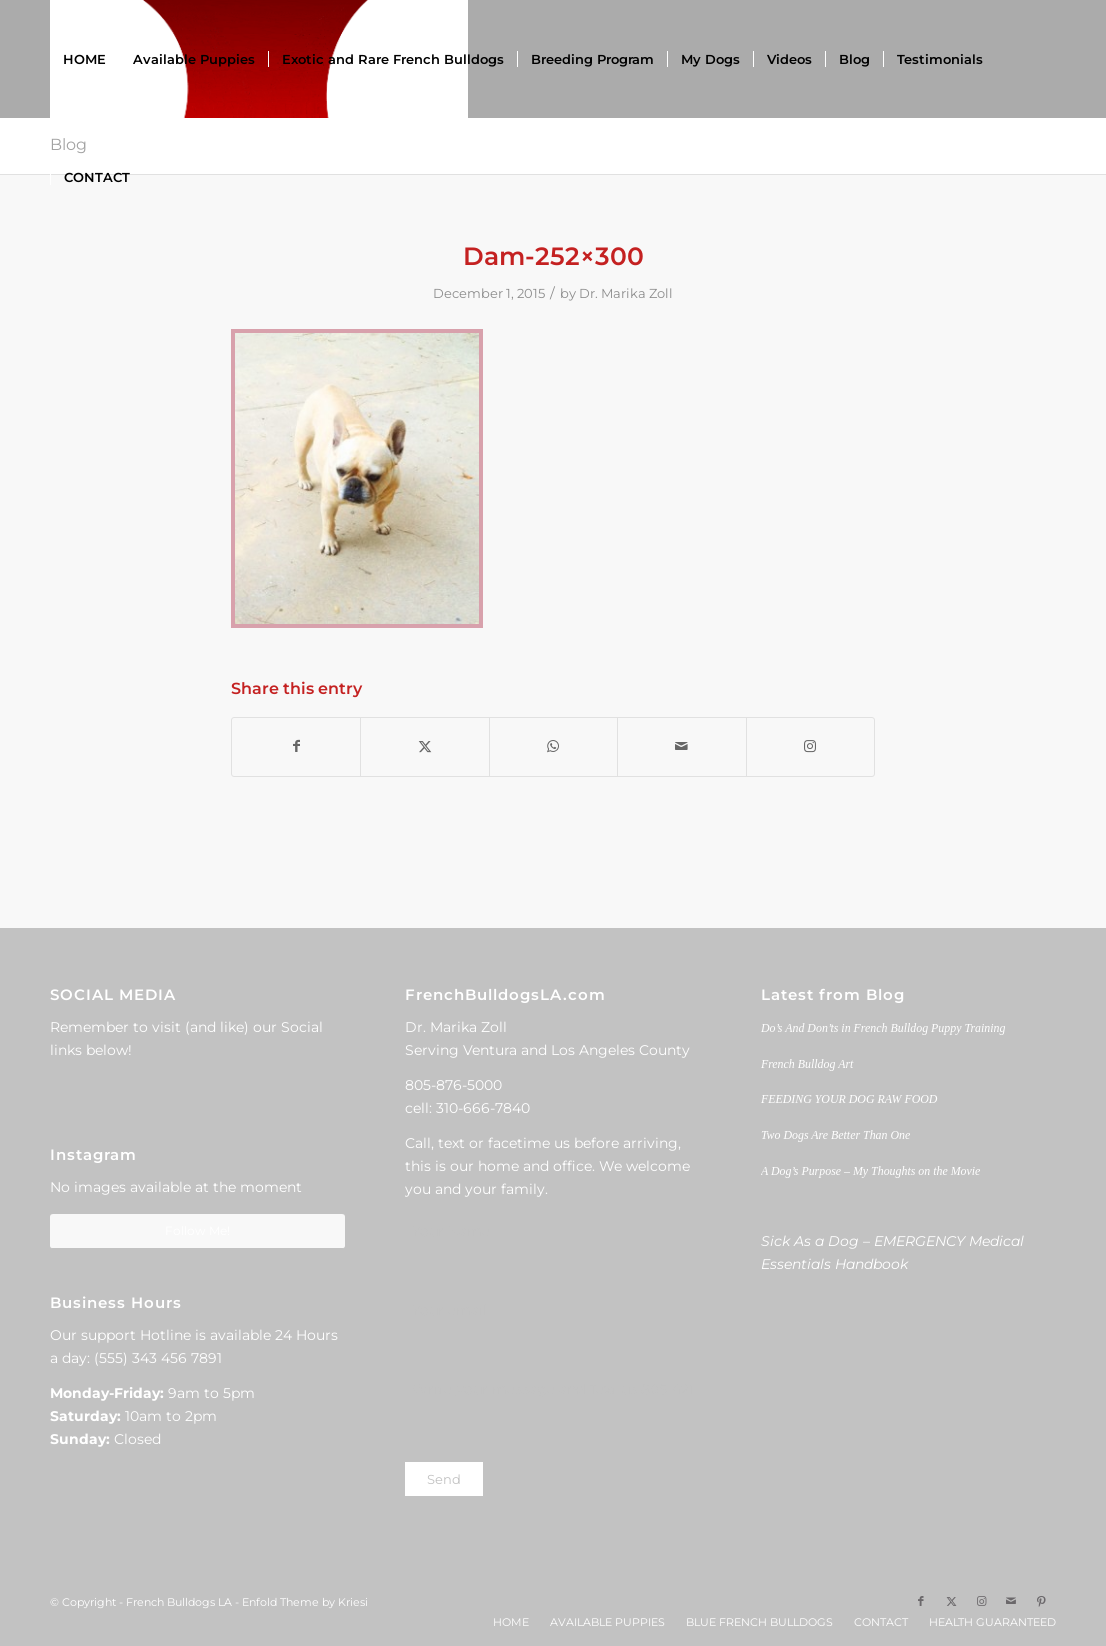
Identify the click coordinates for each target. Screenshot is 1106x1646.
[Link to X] (951, 1601)
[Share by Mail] (681, 746)
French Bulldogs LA (179, 1602)
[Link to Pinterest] (1041, 1601)
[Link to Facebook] (921, 1601)
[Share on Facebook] (296, 746)
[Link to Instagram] (810, 746)
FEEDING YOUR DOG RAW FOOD (849, 1099)
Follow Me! (197, 1230)
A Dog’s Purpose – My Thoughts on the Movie (871, 1171)
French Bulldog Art (807, 1064)
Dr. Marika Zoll (626, 293)
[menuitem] (84, 59)
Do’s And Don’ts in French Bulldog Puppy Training (883, 1028)
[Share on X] (424, 746)
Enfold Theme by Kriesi (305, 1602)
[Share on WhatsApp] (553, 746)
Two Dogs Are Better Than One (835, 1135)
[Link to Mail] (1011, 1601)
